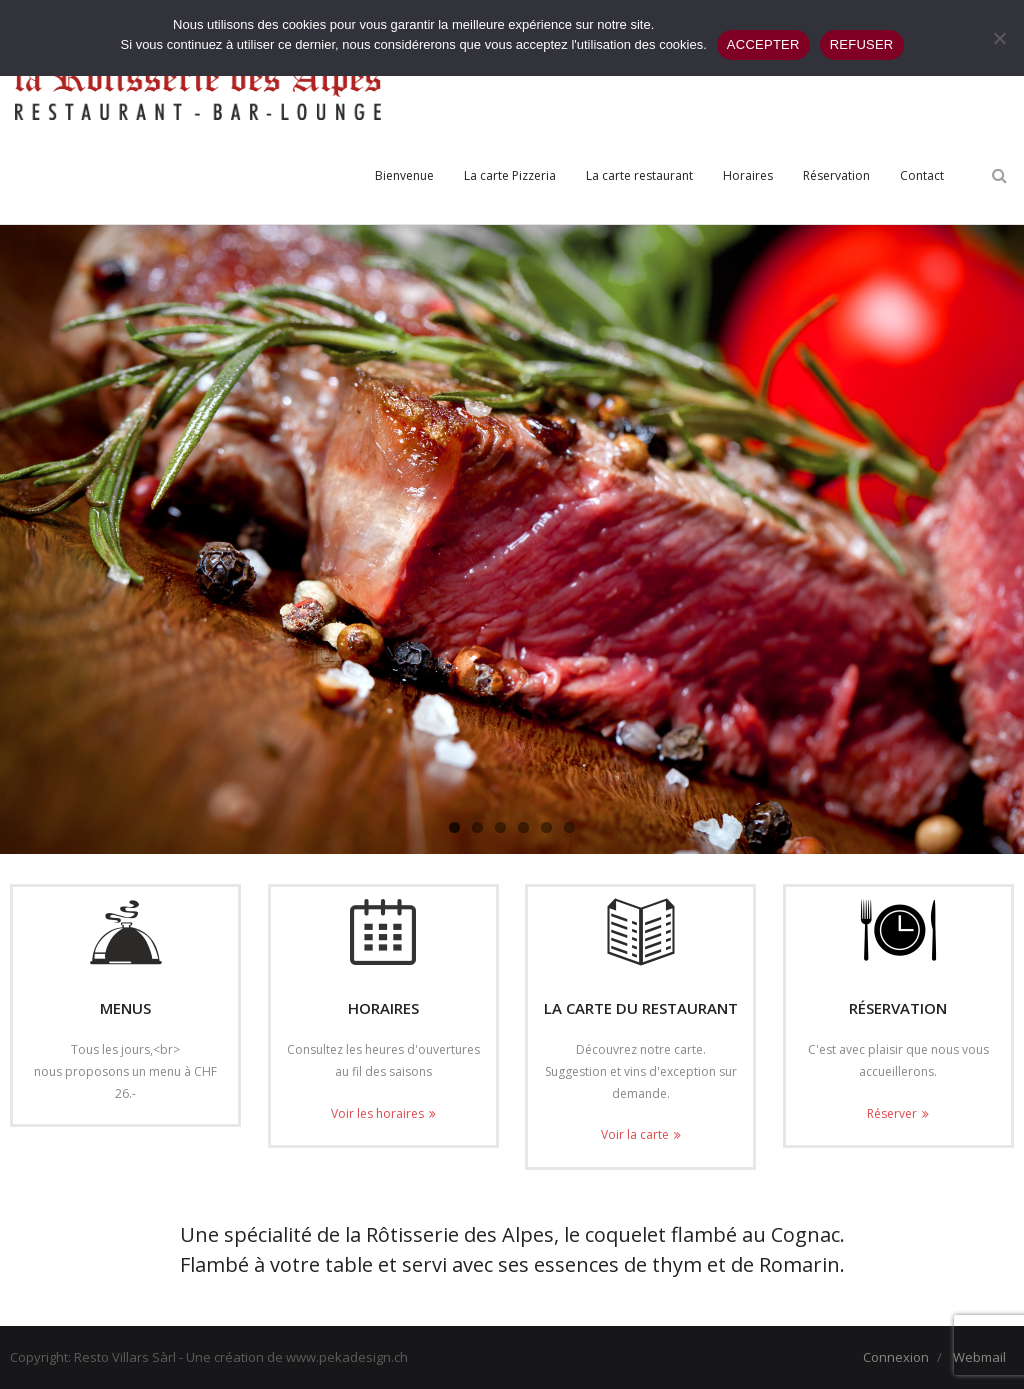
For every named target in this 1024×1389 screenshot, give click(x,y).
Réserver (892, 1113)
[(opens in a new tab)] (640, 932)
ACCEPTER (763, 44)
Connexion (896, 1357)
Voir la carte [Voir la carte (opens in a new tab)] (635, 1134)
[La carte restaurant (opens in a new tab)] (639, 176)
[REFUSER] (999, 38)
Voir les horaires (377, 1113)
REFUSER (862, 44)
